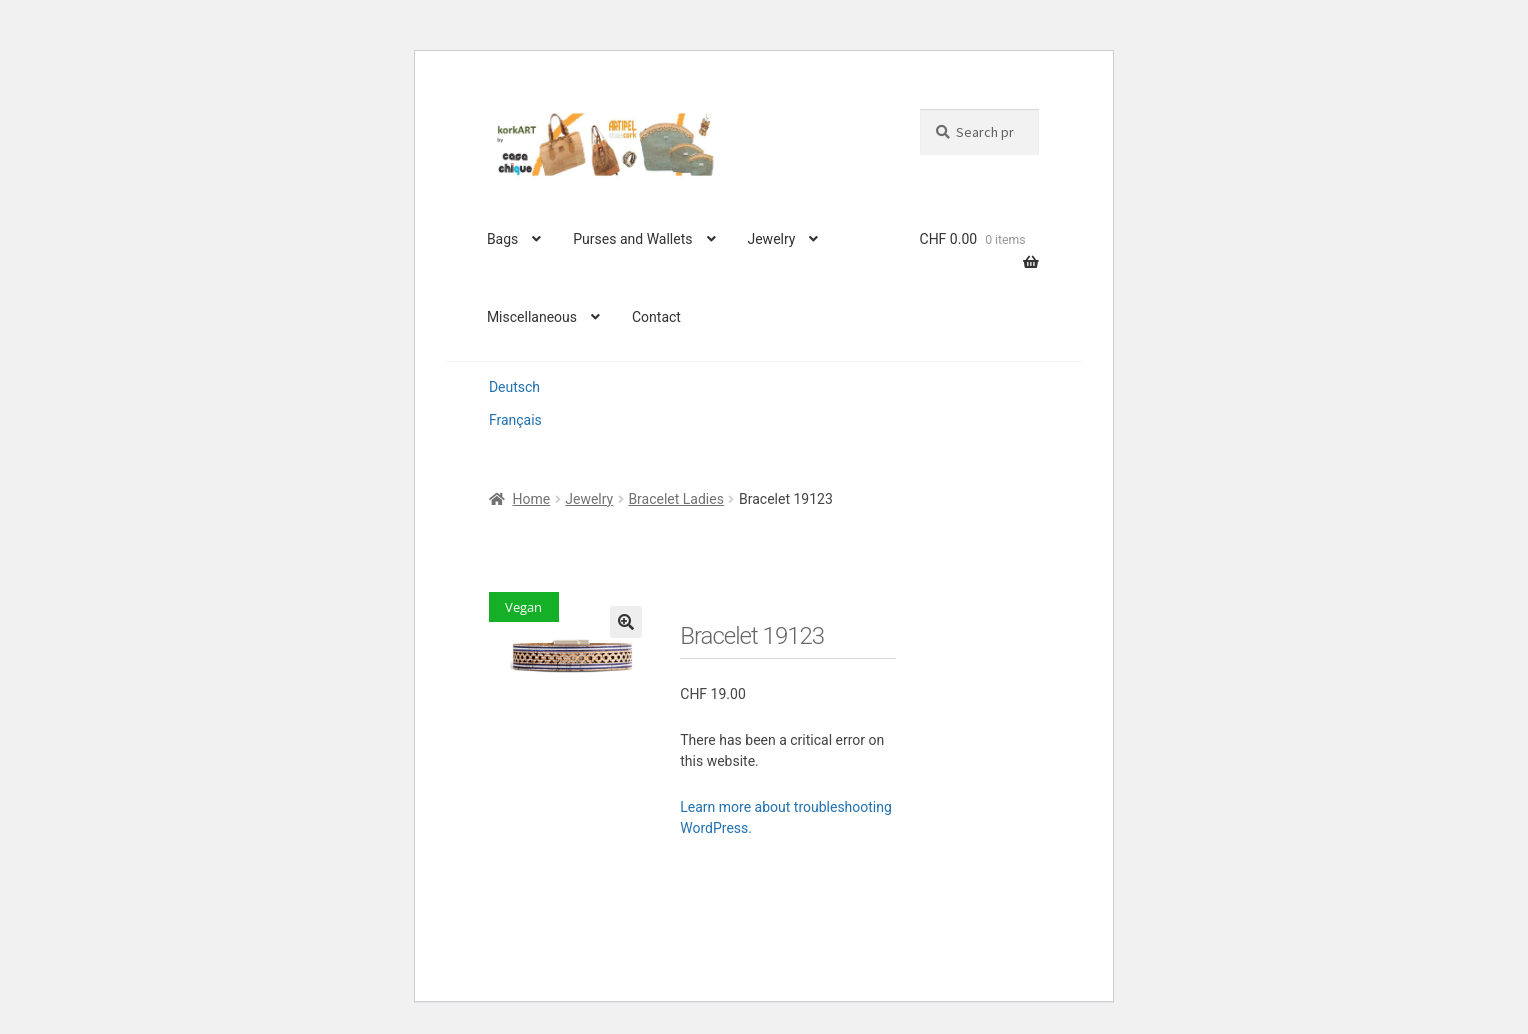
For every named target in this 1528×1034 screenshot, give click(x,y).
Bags (502, 239)
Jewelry (771, 239)
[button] (626, 622)
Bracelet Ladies (676, 499)
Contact (656, 317)
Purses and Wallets (632, 239)
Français (515, 420)
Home (531, 499)
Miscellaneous (532, 317)
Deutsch (514, 387)
